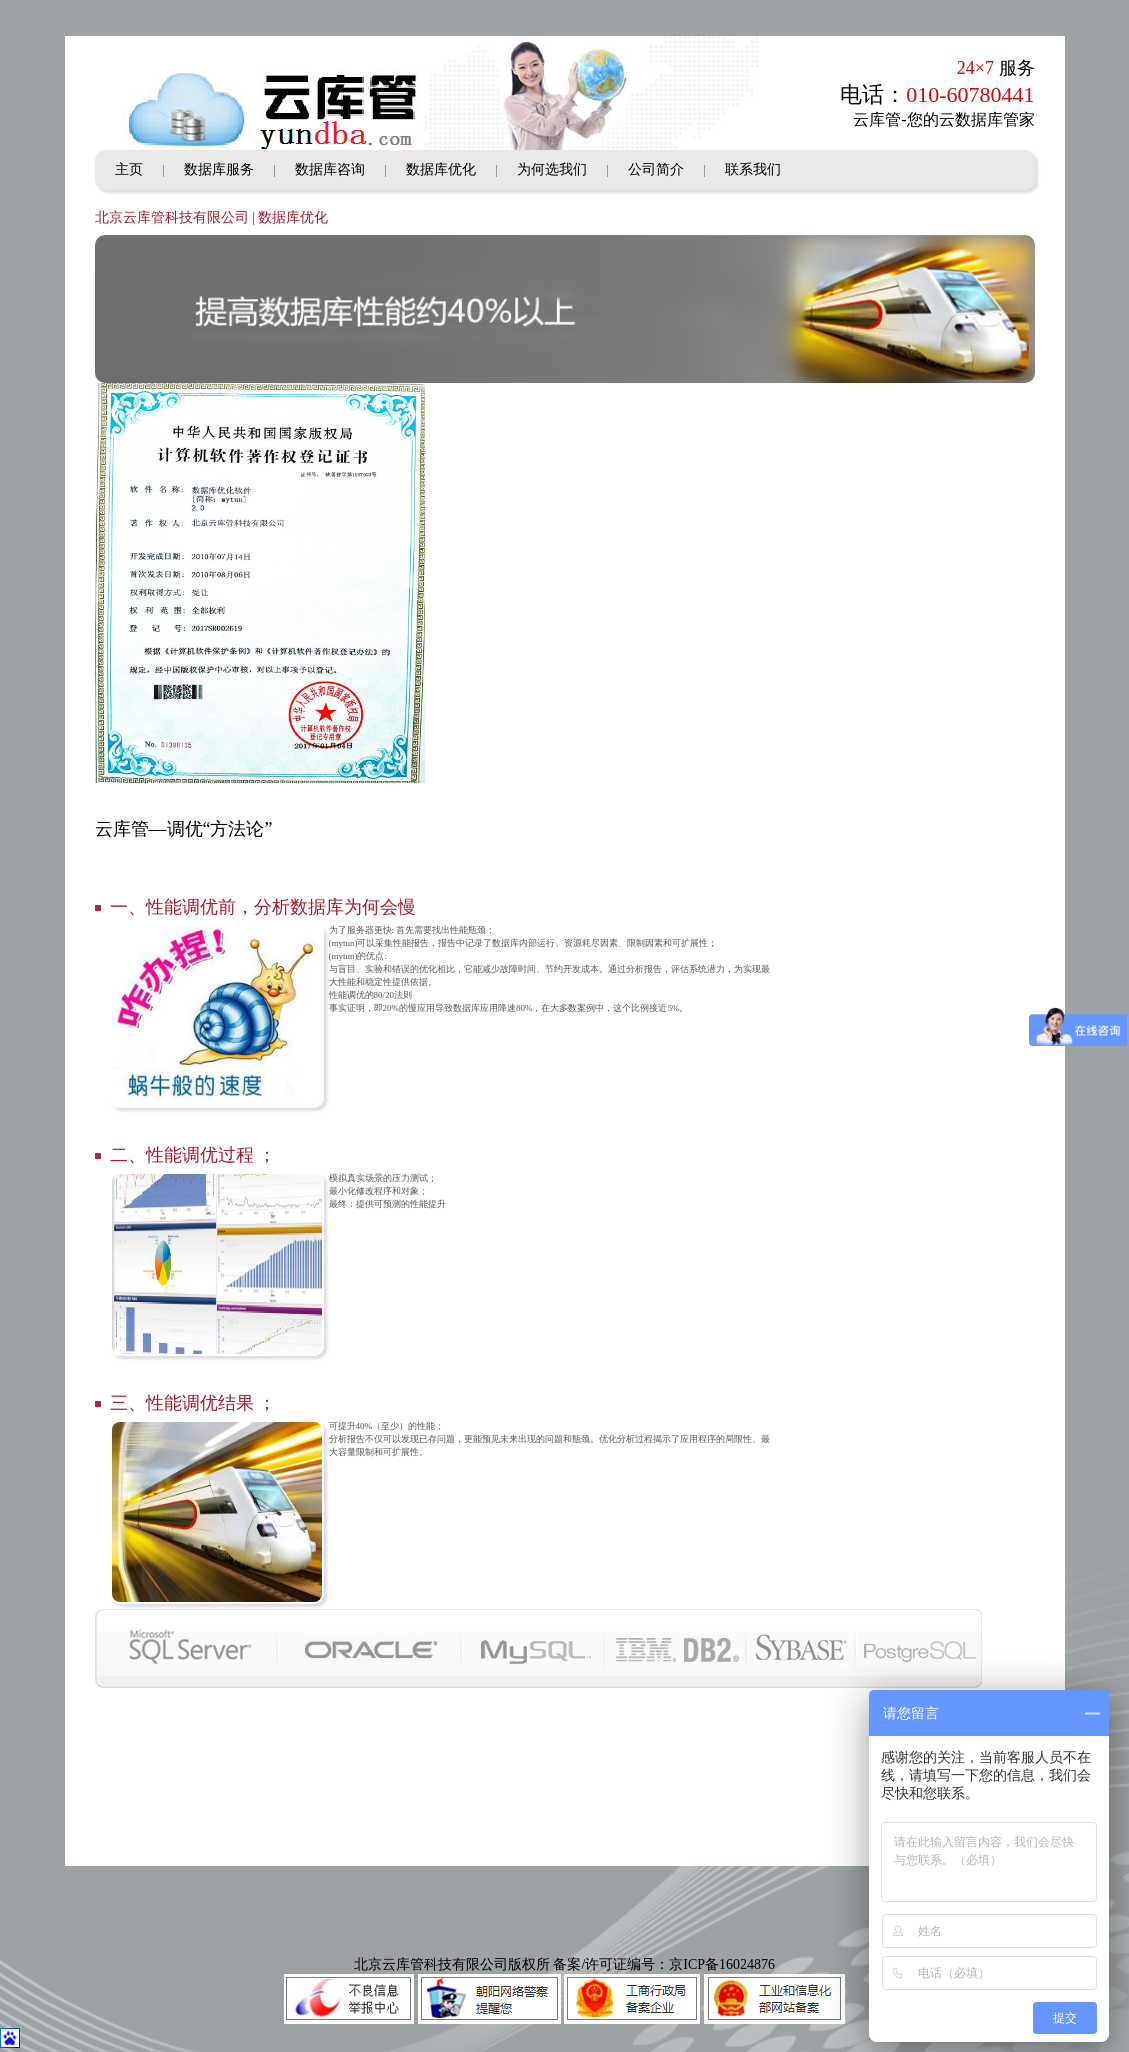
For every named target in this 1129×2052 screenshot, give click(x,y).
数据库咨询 (330, 169)
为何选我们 (552, 169)
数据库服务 (219, 169)
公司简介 (656, 169)
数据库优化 (441, 169)
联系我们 (753, 169)
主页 (129, 169)
